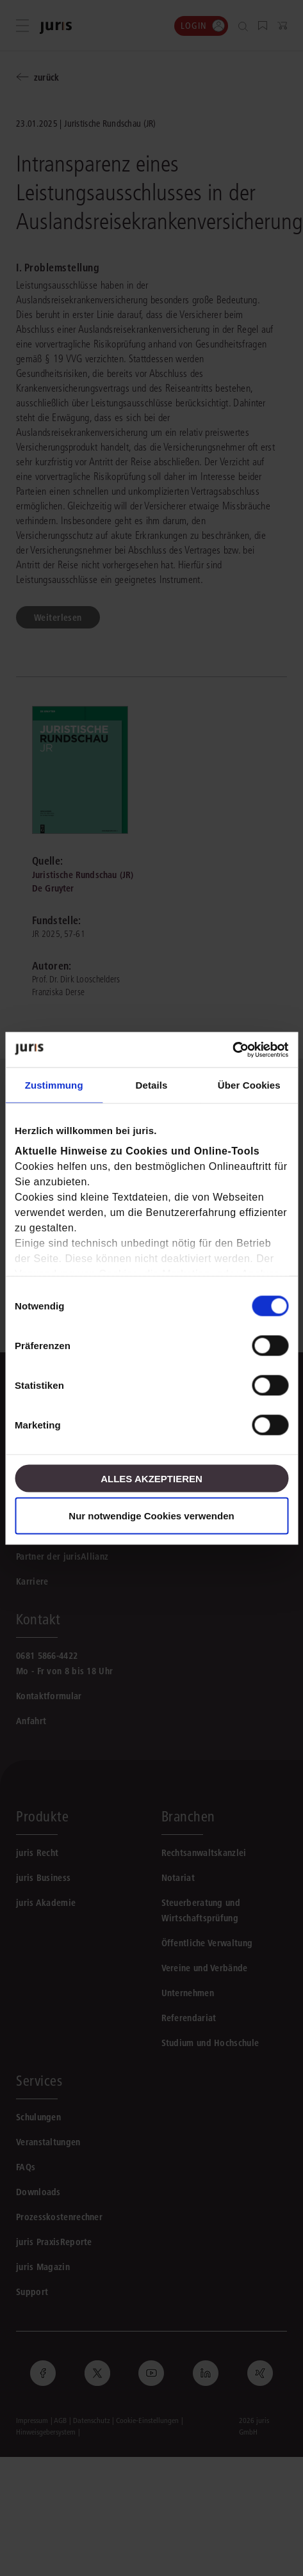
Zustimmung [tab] (54, 1085)
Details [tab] (152, 1085)
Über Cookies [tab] (249, 1085)
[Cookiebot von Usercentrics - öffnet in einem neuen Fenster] (232, 1049)
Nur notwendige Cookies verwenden (151, 1515)
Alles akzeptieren (151, 1478)
